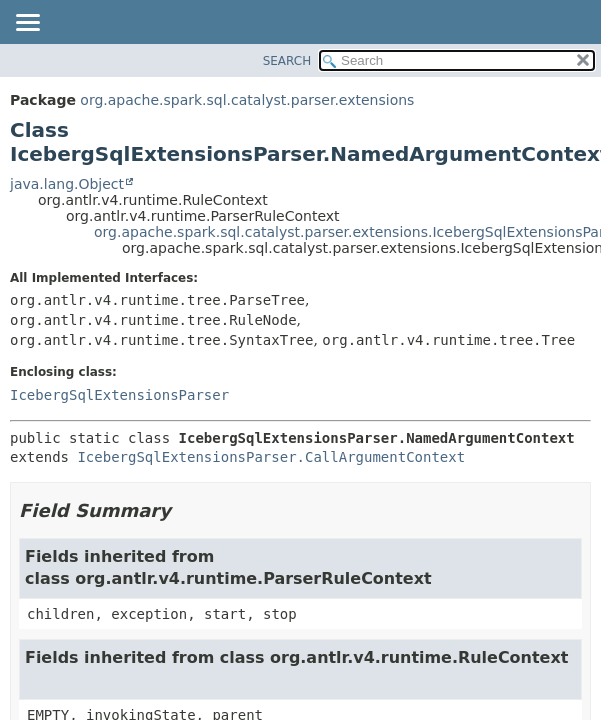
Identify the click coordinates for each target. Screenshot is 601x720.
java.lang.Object (67, 184)
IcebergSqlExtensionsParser (119, 395)
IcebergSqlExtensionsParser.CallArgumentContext (271, 457)
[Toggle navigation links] (27, 24)
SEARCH (287, 61)
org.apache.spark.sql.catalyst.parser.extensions (247, 100)
